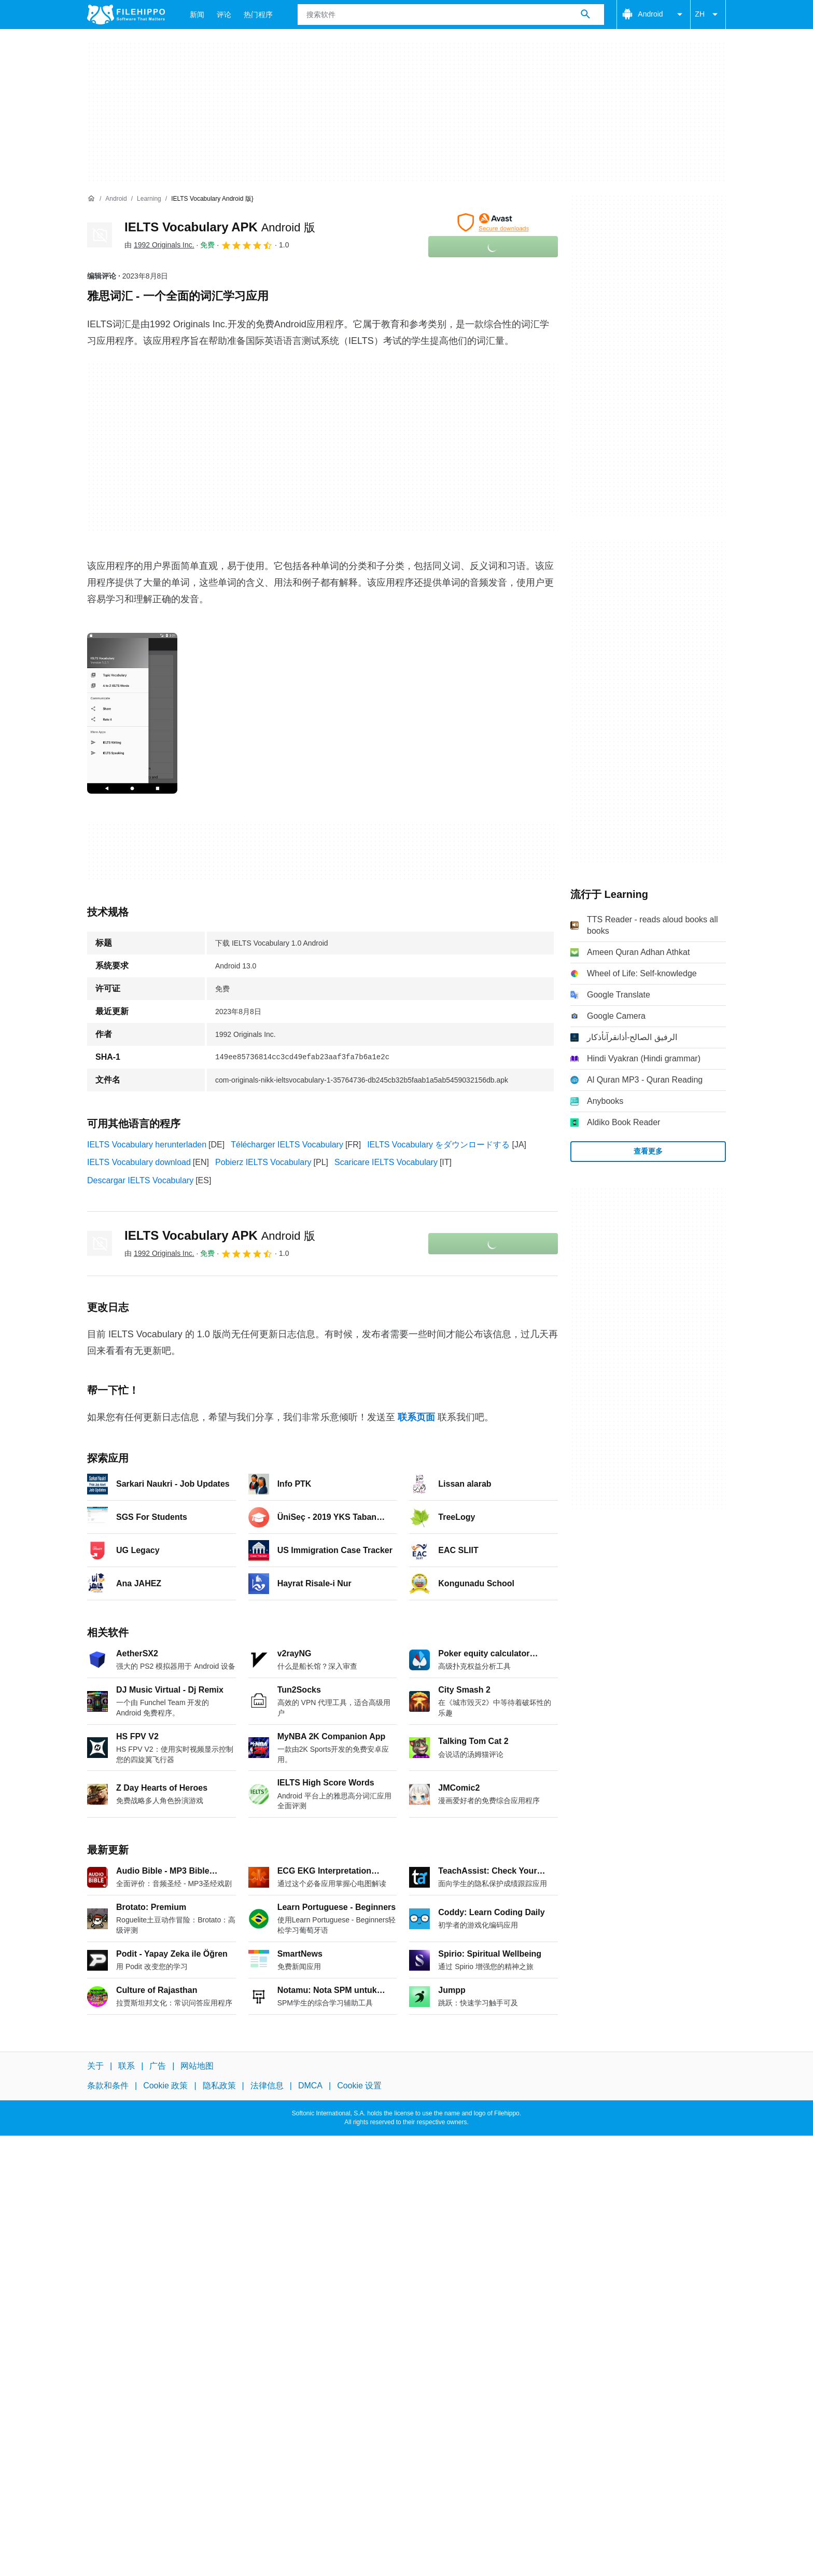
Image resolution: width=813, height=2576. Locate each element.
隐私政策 (219, 2086)
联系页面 (416, 1417)
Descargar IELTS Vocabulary (140, 1180)
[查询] (451, 14)
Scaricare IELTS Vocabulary (386, 1162)
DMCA (310, 2086)
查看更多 (648, 1151)
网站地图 (197, 2065)
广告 (157, 2065)
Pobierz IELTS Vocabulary (263, 1162)
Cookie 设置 (359, 2086)
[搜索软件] (585, 14)
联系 (126, 2065)
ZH (708, 14)
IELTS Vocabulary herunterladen (146, 1144)
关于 (95, 2065)
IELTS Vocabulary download (139, 1162)
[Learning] (149, 199)
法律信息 (267, 2086)
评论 (224, 14)
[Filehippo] (126, 14)
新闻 (197, 14)
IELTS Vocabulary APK (219, 227)
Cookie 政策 (165, 2086)
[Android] (116, 199)
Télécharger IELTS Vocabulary (287, 1144)
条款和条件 (108, 2086)
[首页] (91, 198)
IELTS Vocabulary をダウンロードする (438, 1144)
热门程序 (258, 14)
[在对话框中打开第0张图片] (132, 713)
